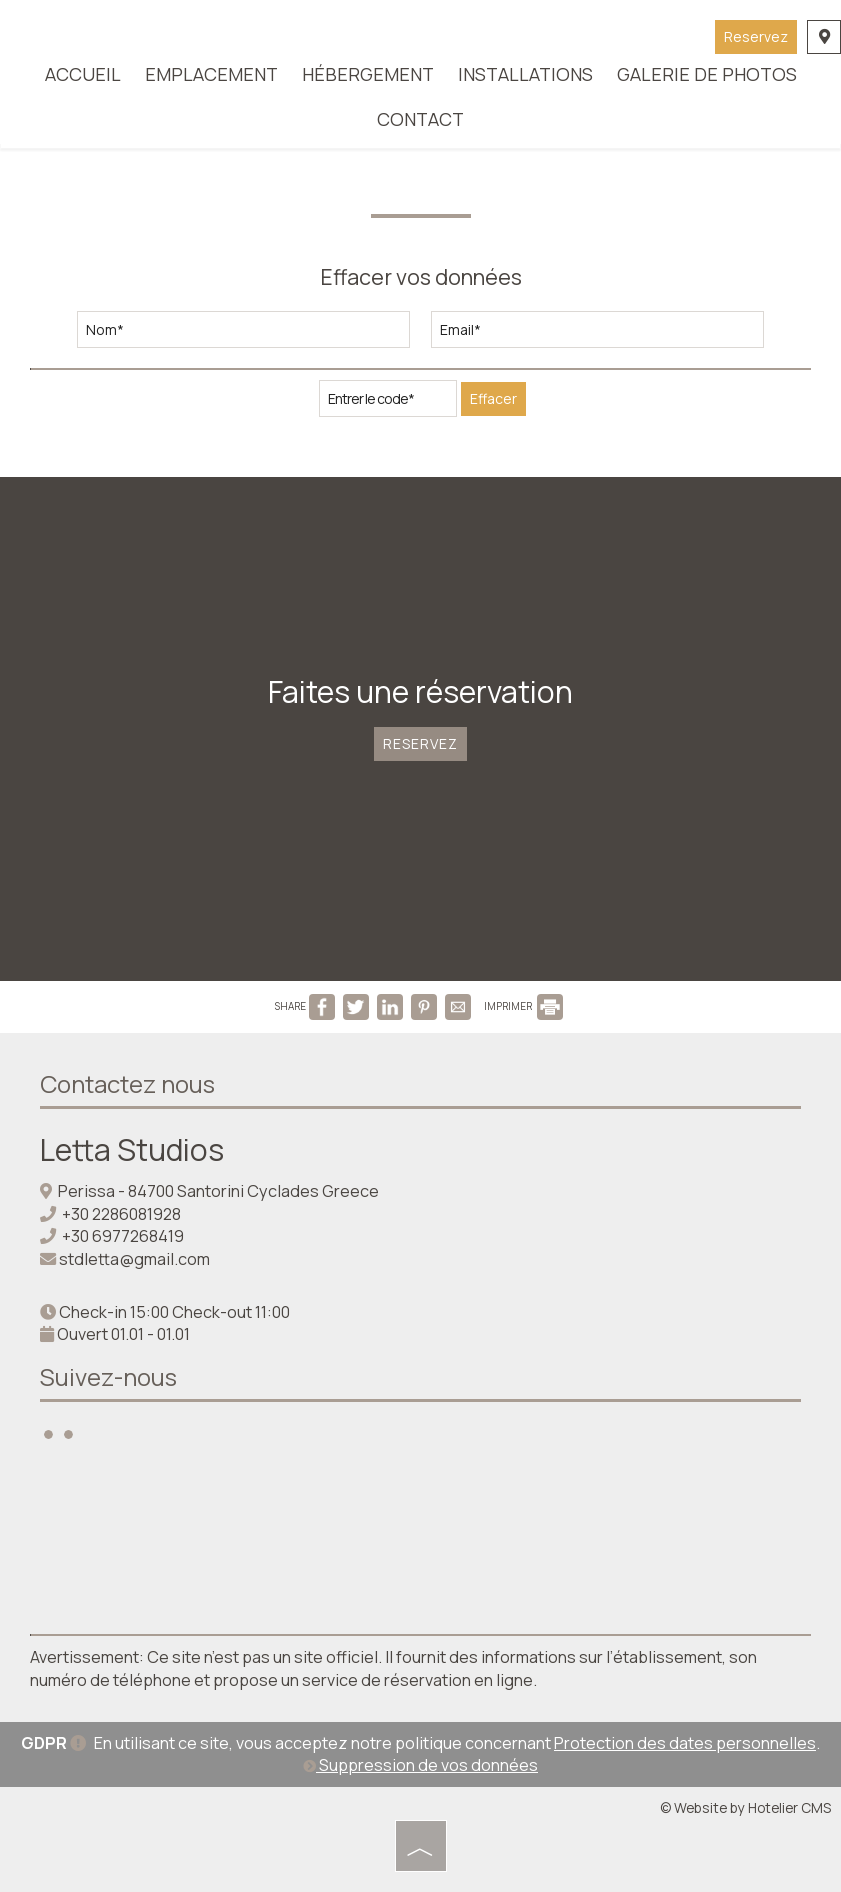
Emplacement (211, 74)
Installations (525, 74)
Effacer (493, 398)
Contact (420, 119)
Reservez (756, 36)
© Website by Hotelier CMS (745, 1807)
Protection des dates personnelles (685, 1743)
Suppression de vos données (420, 1765)
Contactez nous (127, 1083)
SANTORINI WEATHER (420, 1539)
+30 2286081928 (121, 1214)
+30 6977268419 (123, 1236)
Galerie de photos (707, 74)
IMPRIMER (523, 1006)
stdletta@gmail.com (134, 1259)
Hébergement (368, 74)
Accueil (83, 74)
